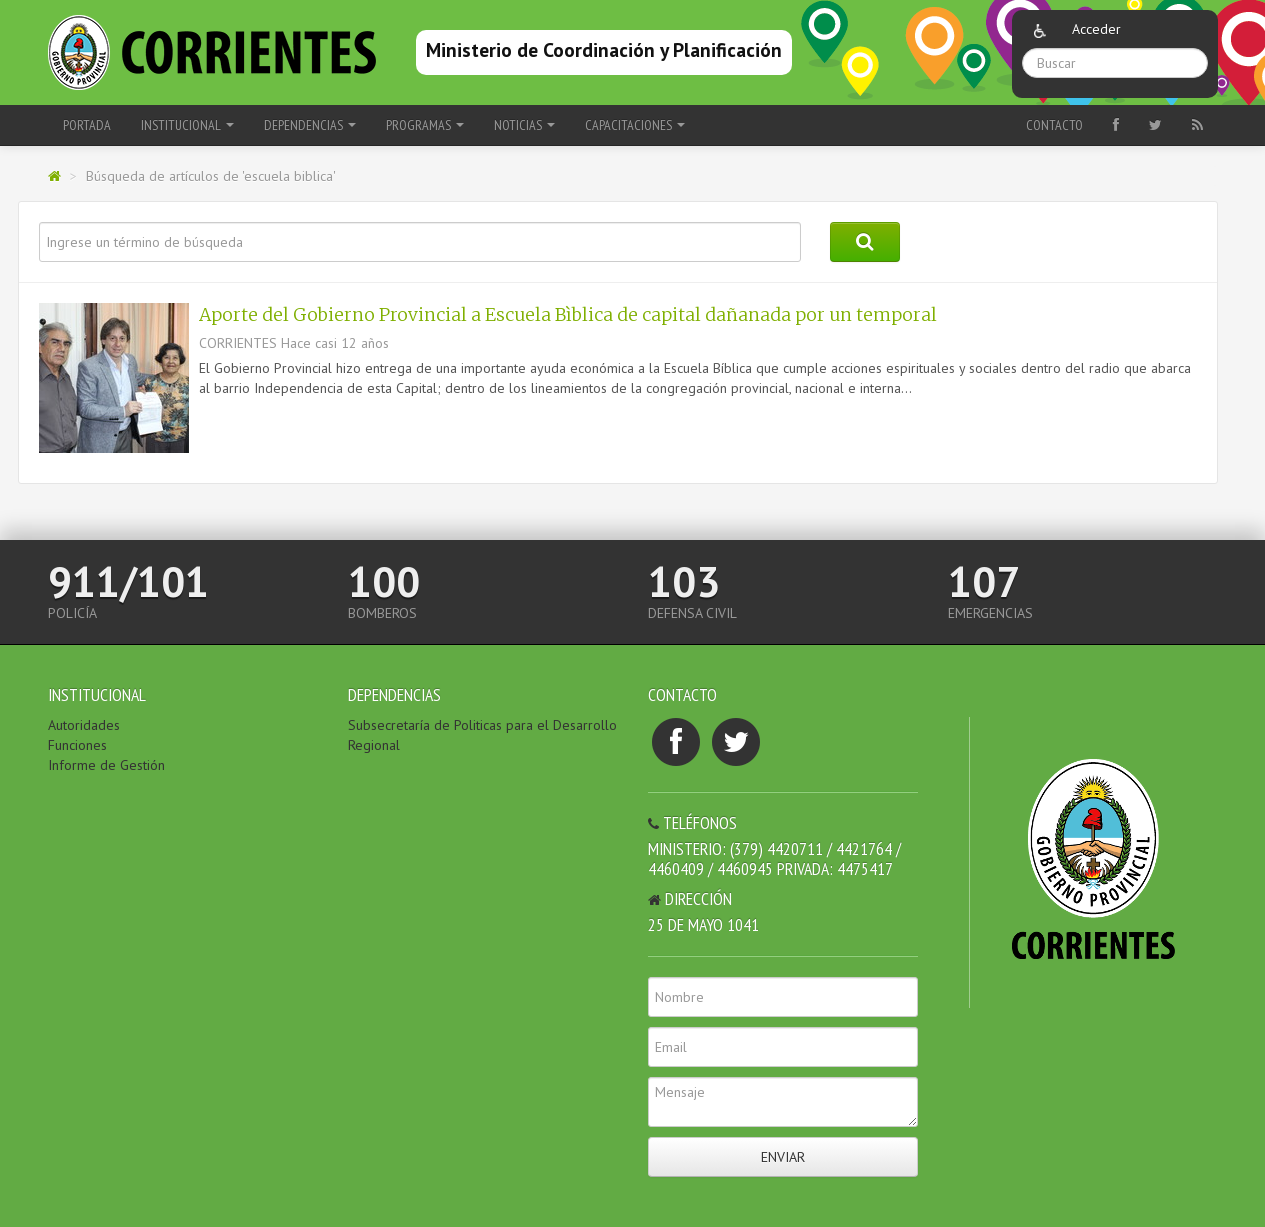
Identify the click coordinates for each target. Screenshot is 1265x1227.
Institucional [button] (187, 125)
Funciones (77, 745)
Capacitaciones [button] (635, 125)
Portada (87, 125)
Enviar (783, 1157)
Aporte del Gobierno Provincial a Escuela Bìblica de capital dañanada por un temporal (568, 315)
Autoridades (84, 725)
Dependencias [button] (310, 125)
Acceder (1096, 29)
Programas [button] (425, 125)
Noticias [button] (524, 125)
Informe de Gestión (106, 765)
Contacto (1054, 125)
